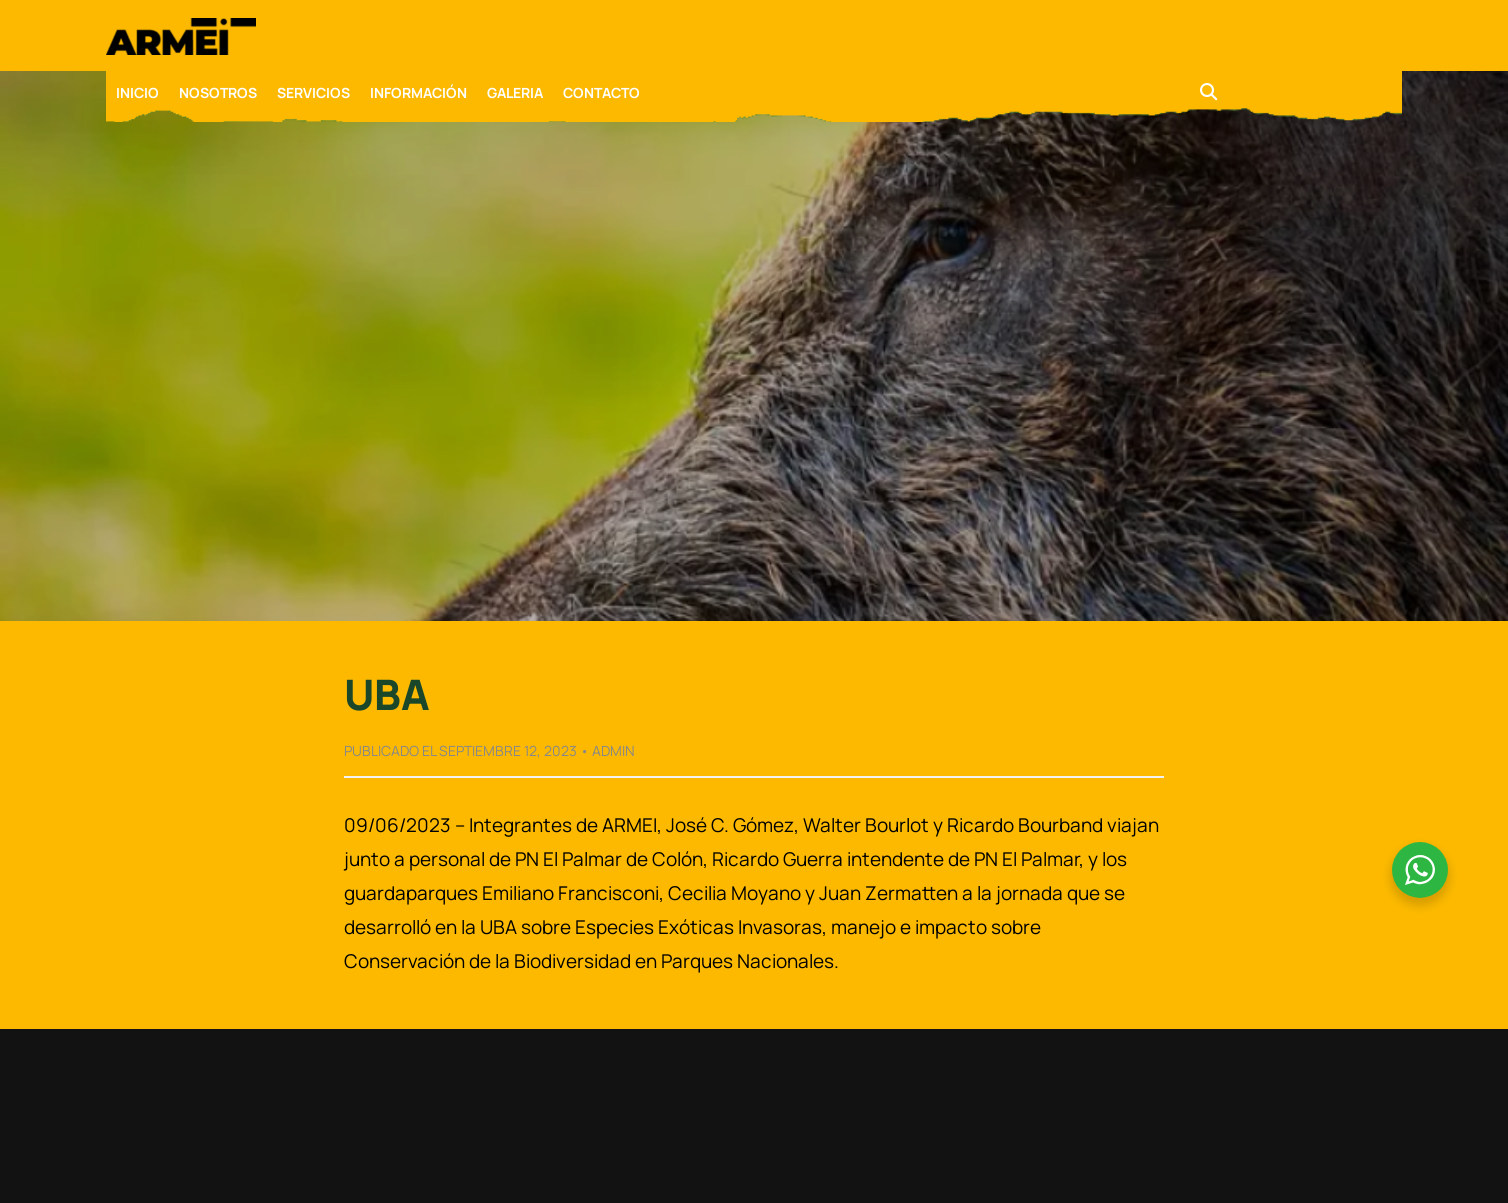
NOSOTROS (218, 92)
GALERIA (515, 92)
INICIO (137, 92)
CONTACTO (601, 92)
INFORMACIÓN (418, 92)
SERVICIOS (313, 92)
